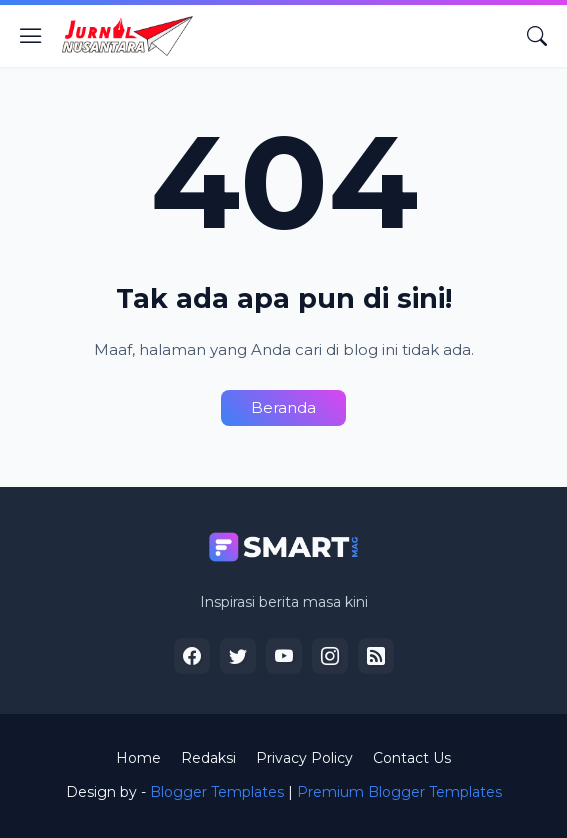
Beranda (283, 407)
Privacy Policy (304, 758)
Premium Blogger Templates (399, 792)
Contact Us (412, 758)
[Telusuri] (537, 36)
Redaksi (208, 758)
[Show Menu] (31, 36)
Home (138, 758)
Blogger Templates (217, 792)
